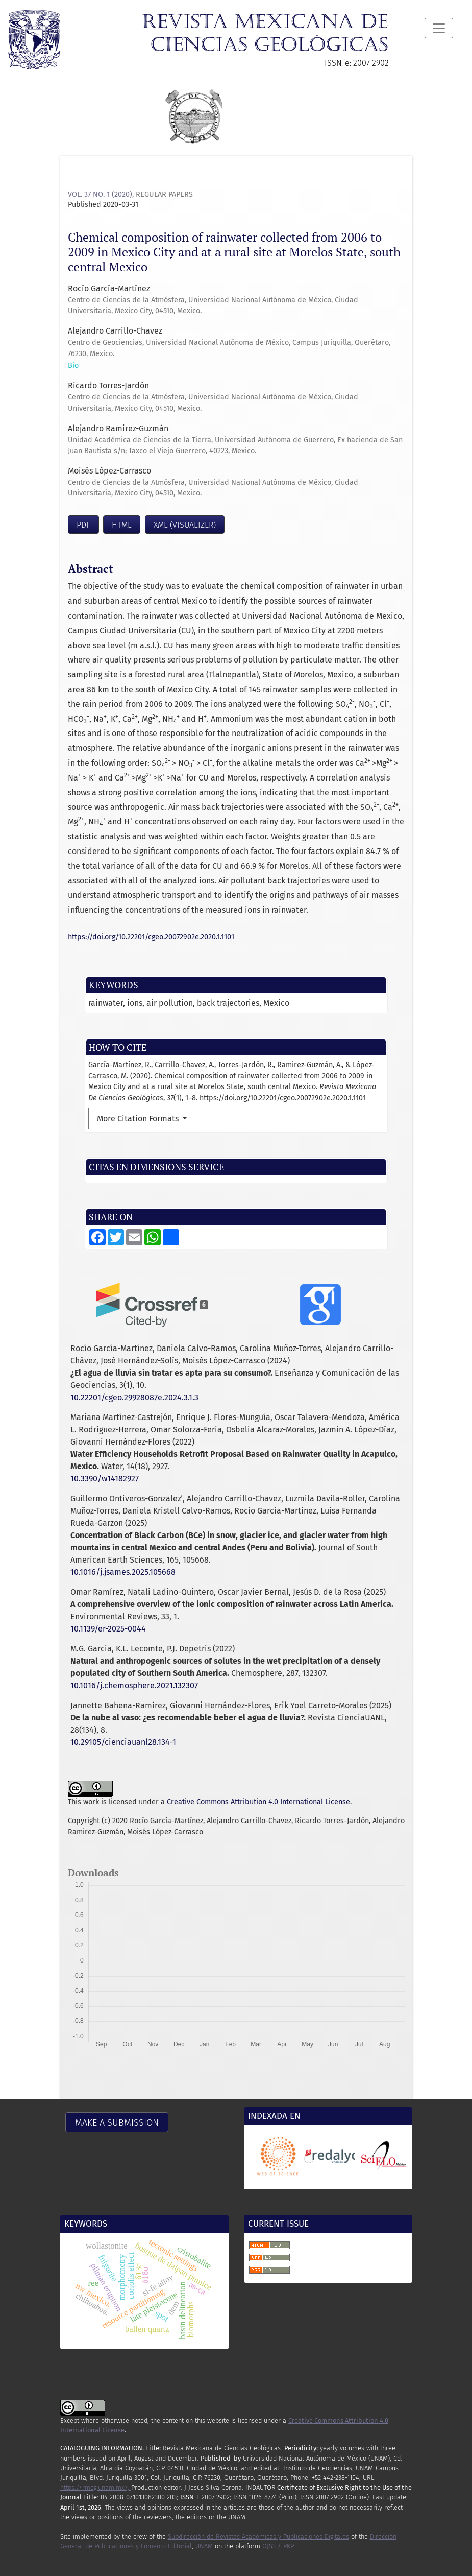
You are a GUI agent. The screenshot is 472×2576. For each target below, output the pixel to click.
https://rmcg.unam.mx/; (95, 2487)
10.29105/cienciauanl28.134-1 (123, 1742)
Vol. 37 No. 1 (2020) (100, 194)
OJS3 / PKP (277, 2546)
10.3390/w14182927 (104, 1478)
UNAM (204, 2546)
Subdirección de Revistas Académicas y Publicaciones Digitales (258, 2536)
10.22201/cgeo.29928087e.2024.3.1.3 (134, 1397)
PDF (83, 525)
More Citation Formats (139, 1118)
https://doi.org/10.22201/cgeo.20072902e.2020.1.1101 (151, 937)
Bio (73, 365)
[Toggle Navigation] (439, 28)
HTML (122, 525)
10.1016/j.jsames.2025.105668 (123, 1572)
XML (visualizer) (185, 525)
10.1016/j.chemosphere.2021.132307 (134, 1685)
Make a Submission (117, 2123)
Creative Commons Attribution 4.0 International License (258, 1802)
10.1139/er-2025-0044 (108, 1629)
